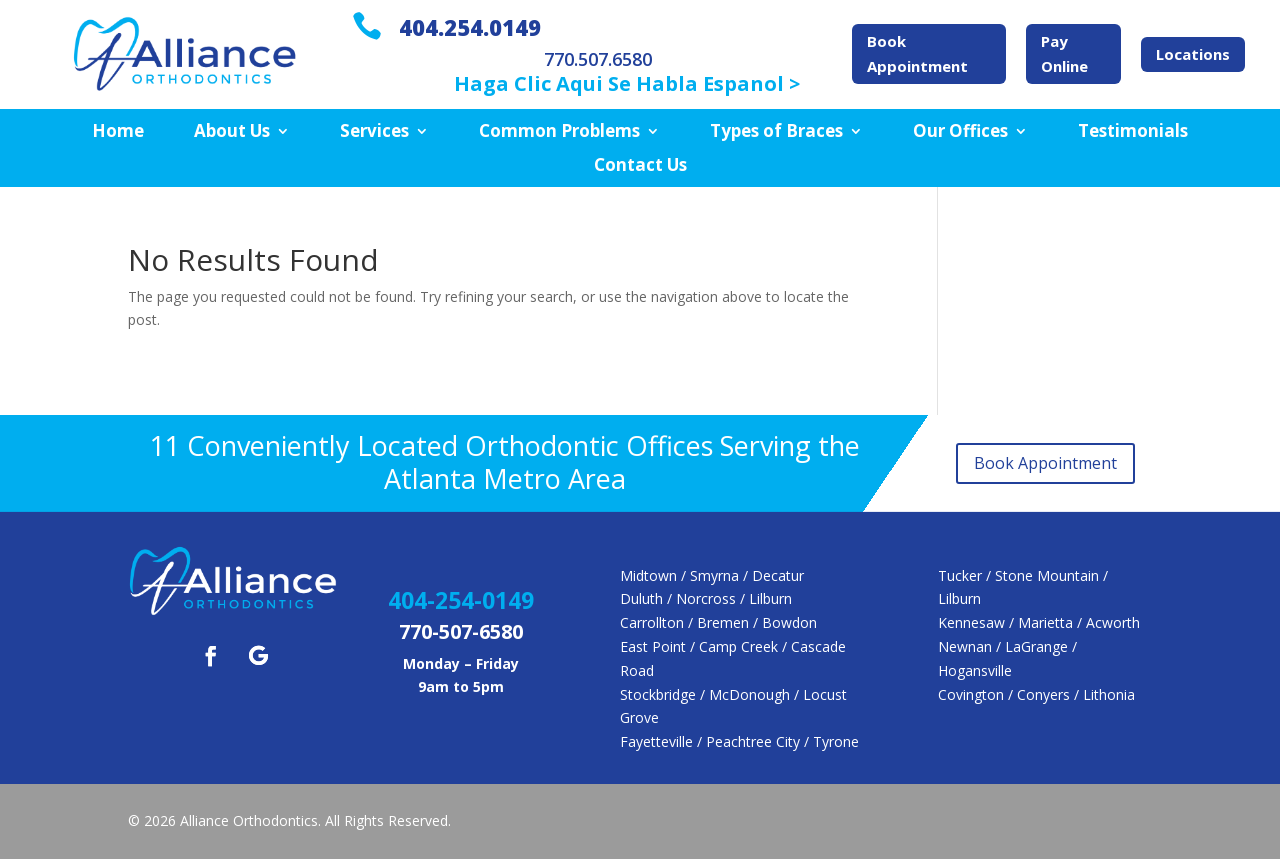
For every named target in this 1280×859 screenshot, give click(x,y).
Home (118, 132)
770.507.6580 (598, 59)
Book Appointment (917, 54)
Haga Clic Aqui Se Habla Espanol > (627, 83)
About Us (232, 132)
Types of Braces (776, 132)
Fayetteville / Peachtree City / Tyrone (739, 741)
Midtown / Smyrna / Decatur (712, 575)
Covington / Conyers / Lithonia (1036, 694)
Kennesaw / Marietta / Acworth (1039, 622)
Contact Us (640, 166)
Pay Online (1064, 54)
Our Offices (960, 132)
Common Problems (559, 132)
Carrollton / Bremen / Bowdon (718, 622)
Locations (1193, 54)
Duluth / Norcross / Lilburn (706, 598)
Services (374, 132)
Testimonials (1133, 132)
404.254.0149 (470, 27)
